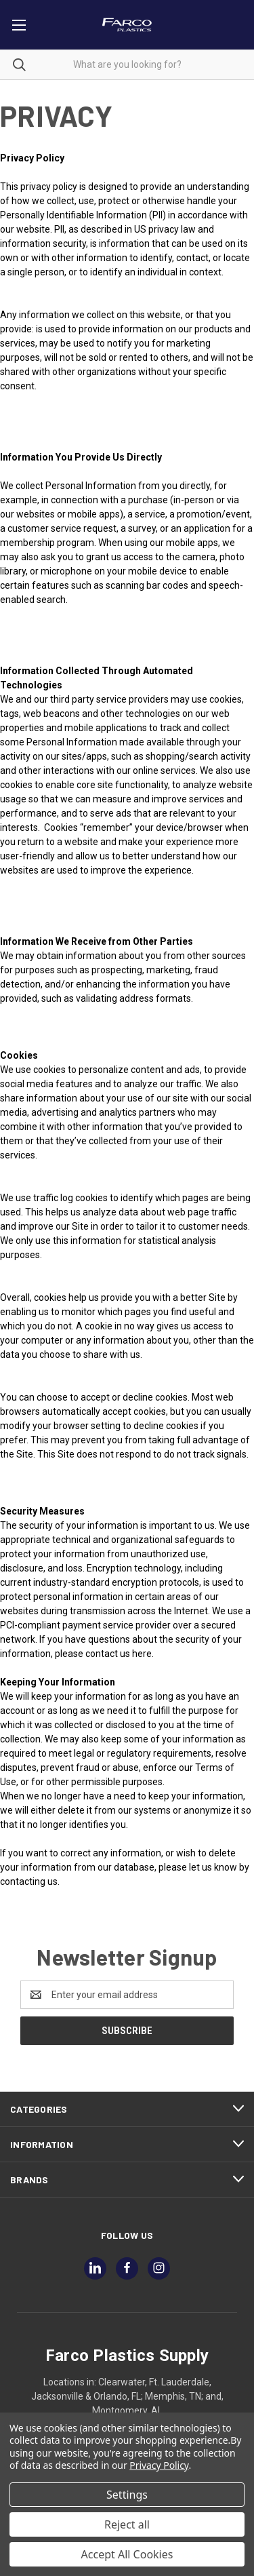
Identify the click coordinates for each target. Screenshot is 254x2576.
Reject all (127, 2524)
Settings (127, 2494)
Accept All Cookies (127, 2554)
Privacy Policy (158, 2465)
